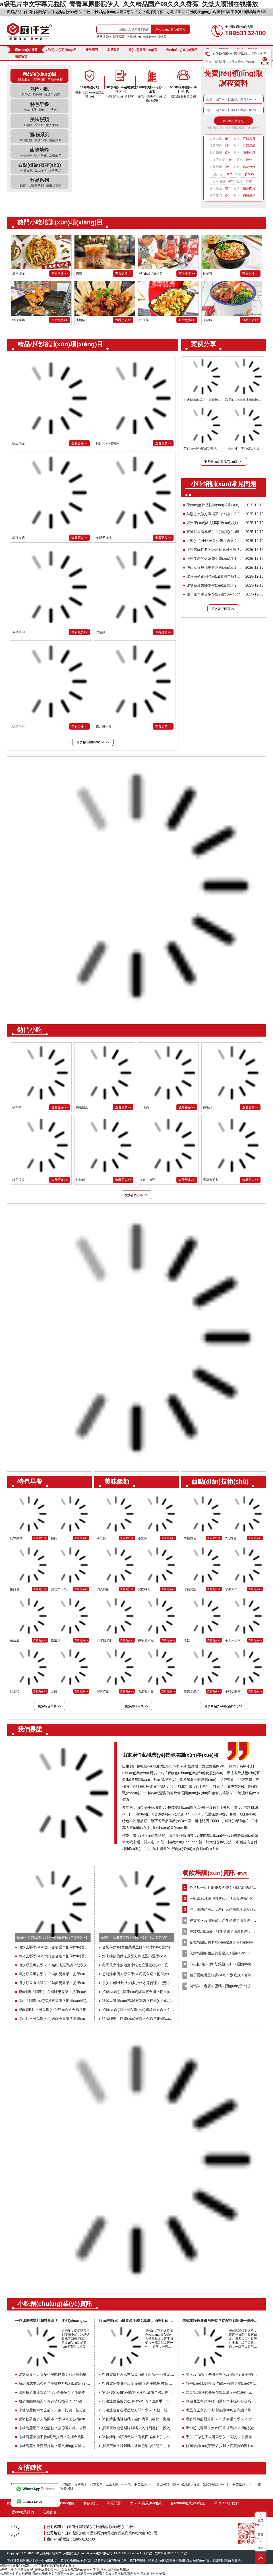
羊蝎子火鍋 (55, 79)
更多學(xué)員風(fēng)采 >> (223, 461)
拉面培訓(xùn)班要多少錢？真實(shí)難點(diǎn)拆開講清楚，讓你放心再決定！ (136, 2321)
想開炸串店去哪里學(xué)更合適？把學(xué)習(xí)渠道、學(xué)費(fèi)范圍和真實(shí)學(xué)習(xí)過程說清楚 (138, 1974)
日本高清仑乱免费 (152, 2574)
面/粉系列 (39, 134)
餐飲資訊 (92, 50)
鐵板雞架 (18, 320)
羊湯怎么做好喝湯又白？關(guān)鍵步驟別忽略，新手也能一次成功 (215, 514)
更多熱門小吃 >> (136, 1195)
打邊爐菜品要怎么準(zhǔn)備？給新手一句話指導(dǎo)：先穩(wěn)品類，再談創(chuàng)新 (138, 2401)
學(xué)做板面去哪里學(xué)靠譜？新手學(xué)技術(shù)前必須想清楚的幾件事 (222, 2374)
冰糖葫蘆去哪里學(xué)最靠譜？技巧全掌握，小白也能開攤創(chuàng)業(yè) (215, 585)
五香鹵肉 (55, 155)
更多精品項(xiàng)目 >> (93, 742)
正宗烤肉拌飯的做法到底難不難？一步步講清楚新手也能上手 (215, 550)
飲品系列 (39, 180)
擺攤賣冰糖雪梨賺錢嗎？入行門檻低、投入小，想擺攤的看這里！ (138, 2428)
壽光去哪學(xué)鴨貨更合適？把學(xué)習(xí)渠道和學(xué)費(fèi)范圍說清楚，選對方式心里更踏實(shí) (55, 1956)
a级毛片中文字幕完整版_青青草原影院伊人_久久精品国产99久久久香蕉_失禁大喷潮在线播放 (129, 4)
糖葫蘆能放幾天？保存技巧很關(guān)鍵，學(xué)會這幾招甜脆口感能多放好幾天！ (55, 2401)
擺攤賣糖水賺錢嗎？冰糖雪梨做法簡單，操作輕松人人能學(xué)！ (138, 2446)
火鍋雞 (100, 632)
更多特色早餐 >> (49, 1706)
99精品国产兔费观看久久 (91, 2574)
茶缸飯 (39, 125)
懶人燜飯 (52, 125)
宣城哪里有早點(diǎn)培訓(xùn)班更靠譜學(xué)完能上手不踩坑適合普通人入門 (215, 532)
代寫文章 (96, 2484)
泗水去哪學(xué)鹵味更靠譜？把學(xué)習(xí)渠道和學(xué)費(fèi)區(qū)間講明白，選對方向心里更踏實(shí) (55, 1947)
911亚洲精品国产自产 (124, 2574)
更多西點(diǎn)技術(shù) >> (223, 1706)
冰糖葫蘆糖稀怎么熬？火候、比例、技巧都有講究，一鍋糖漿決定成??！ (55, 2410)
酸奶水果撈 (191, 1691)
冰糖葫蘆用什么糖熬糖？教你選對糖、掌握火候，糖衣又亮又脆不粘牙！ (55, 2428)
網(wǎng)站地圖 (255, 11)
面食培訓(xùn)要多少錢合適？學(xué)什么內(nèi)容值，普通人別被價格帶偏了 (222, 2392)
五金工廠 (112, 2484)
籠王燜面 (119, 37)
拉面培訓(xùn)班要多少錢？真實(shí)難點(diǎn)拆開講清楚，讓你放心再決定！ (222, 2446)
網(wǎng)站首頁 (26, 50)
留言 (260, 2531)
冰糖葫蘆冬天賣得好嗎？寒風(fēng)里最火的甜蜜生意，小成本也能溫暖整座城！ (55, 2446)
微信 (260, 2518)
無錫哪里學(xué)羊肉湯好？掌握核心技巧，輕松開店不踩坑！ (222, 2401)
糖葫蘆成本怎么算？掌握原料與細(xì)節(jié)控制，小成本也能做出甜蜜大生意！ (55, 2383)
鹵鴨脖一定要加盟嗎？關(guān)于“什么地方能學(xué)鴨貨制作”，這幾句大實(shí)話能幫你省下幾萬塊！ (223, 1986)
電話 (260, 2544)
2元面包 (40, 170)
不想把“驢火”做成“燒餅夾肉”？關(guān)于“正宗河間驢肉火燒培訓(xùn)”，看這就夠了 (223, 1964)
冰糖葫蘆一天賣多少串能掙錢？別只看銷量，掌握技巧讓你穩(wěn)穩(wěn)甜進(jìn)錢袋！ (55, 2374)
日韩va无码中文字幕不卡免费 (52, 2574)
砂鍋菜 (162, 37)
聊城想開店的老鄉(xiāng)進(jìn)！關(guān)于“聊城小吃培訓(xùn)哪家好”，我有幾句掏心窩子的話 (223, 1942)
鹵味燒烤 (39, 149)
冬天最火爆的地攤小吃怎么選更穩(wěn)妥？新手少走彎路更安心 (138, 1965)
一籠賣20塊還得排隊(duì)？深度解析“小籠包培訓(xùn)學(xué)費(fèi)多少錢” (223, 1898)
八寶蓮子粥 (36, 185)
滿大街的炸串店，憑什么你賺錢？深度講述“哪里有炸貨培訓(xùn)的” (223, 1909)
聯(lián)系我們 (231, 11)
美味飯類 (39, 119)
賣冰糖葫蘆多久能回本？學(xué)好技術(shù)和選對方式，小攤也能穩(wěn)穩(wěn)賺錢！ (55, 2419)
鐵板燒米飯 (146, 1640)
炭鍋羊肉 (18, 632)
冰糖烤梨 (54, 170)
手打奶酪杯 (233, 1691)
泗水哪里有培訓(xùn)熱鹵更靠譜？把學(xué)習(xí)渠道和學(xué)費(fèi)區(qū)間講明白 (55, 1983)
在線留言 (21, 56)
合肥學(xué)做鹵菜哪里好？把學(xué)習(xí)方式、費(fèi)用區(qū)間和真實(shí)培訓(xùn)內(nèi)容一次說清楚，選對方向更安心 (138, 1947)
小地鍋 (80, 320)
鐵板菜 (144, 320)
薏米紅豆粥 (54, 185)
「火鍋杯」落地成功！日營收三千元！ (244, 448)
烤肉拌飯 (144, 1589)
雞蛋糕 (14, 1691)
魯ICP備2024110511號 (171, 2553)
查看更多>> (60, 273)
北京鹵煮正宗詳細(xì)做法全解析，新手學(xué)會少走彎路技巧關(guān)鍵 (215, 576)
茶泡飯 (27, 125)
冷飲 (187, 1640)
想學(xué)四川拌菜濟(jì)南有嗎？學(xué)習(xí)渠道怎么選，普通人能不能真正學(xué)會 (222, 2383)
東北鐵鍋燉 (104, 726)
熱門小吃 (39, 89)
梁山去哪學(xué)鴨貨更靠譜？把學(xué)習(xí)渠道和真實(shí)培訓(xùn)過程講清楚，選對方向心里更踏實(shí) (55, 2001)
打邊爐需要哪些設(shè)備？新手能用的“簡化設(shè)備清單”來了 (138, 2383)
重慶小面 (40, 140)
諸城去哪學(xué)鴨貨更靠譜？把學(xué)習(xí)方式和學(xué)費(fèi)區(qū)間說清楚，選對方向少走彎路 (138, 2001)
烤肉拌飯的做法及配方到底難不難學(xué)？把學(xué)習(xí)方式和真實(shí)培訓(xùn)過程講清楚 (138, 1956)
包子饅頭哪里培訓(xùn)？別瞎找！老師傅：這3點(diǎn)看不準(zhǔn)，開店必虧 (223, 1975)
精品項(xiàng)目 (40, 74)
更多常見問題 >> (223, 609)
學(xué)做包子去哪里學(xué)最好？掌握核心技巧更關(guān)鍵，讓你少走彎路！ (222, 2437)
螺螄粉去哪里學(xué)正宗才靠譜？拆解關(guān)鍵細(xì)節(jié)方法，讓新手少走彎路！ (222, 2428)
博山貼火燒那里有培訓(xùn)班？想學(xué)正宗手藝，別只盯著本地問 (215, 567)
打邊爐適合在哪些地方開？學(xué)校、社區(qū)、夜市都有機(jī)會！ (138, 2410)
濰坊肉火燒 (59, 1589)
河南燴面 (55, 140)
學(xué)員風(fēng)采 (142, 50)
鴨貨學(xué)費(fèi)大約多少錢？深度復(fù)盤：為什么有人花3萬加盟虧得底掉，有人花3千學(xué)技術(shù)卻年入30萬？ (223, 1920)
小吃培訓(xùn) (143, 2484)
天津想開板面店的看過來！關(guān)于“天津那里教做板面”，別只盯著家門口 (223, 1953)
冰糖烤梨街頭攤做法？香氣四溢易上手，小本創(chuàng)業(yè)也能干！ (138, 2437)
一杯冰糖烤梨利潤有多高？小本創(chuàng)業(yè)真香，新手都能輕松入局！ (53, 2321)
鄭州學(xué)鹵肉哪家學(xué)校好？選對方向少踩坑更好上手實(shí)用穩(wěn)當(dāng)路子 (215, 523)
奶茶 (129, 37)
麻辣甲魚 (26, 155)
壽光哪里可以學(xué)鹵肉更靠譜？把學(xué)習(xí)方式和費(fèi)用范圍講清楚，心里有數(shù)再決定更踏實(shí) (55, 1974)
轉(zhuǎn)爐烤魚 (145, 37)
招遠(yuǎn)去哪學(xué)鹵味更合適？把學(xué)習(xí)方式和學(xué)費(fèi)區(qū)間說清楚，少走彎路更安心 (138, 1992)
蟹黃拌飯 (103, 1691)
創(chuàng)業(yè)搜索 (170, 29)
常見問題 (113, 50)
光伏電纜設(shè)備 (216, 2484)
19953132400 (32, 2501)
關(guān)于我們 (226, 2503)
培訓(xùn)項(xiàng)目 (61, 50)
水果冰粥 (231, 1589)
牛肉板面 (26, 140)
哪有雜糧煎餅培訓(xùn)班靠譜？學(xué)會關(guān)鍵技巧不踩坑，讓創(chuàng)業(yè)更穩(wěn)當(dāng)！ (222, 2419)
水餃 (54, 1691)
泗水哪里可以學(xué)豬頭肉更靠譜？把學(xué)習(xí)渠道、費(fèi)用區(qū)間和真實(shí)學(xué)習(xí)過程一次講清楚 (55, 1965)
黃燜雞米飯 (146, 1691)
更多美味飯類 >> (136, 1706)
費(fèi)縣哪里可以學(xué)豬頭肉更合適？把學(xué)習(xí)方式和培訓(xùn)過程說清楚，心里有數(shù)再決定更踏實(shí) (55, 2010)
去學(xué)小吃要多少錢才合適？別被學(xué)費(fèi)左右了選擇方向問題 (215, 541)
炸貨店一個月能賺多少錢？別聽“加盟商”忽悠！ (223, 1887)
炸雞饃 (37, 94)
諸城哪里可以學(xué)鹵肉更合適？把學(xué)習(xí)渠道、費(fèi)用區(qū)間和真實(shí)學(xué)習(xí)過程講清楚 (138, 2018)
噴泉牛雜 (40, 155)
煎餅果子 (80, 2484)
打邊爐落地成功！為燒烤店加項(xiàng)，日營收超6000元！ (203, 400)
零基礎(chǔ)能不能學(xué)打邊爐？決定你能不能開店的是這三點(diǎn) (138, 2392)
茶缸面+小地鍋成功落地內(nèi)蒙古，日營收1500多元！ (203, 448)
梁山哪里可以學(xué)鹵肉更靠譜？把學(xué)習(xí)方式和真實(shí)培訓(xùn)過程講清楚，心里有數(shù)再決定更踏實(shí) (55, 2018)
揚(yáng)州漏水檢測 (186, 2484)
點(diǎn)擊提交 (233, 121)
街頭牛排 (18, 726)
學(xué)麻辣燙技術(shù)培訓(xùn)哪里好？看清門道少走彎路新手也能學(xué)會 (215, 505)
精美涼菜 (18, 1180)
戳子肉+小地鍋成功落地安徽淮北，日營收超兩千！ (244, 400)
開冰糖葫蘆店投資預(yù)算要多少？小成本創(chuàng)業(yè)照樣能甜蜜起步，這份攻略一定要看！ (55, 2392)
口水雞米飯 (104, 1640)
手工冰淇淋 (233, 1640)
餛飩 (42, 110)
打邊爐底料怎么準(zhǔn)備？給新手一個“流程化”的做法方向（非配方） (138, 2374)
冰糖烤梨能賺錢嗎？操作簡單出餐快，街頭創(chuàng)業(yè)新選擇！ (138, 2419)
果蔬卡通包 (211, 1180)
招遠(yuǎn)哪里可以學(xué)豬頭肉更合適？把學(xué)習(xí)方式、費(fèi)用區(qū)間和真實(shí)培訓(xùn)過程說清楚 (138, 2010)
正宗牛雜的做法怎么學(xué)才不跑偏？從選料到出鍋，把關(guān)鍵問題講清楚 (215, 558)
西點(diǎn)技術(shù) (39, 165)
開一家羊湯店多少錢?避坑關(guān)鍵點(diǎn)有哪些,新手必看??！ (215, 594)
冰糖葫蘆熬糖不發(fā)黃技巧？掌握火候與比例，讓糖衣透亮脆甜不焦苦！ (55, 2437)
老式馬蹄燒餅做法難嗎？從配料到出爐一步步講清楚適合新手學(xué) (220, 2321)
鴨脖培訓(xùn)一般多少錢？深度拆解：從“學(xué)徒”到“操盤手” (223, 1931)
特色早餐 (39, 104)
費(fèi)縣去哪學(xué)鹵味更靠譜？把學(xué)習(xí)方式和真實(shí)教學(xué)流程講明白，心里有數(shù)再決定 (55, 1992)
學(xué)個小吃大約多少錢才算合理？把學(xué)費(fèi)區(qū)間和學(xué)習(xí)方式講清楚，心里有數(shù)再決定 (138, 1983)
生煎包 (52, 110)
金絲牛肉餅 (52, 94)
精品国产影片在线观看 (15, 2574)
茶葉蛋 (14, 1640)
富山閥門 (163, 2484)
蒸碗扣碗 (39, 79)
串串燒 (26, 94)
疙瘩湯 (55, 1640)
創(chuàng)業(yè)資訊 (181, 50)
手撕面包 (26, 170)
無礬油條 (30, 110)
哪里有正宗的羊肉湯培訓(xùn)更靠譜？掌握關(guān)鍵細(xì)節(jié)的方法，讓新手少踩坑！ (222, 2410)
